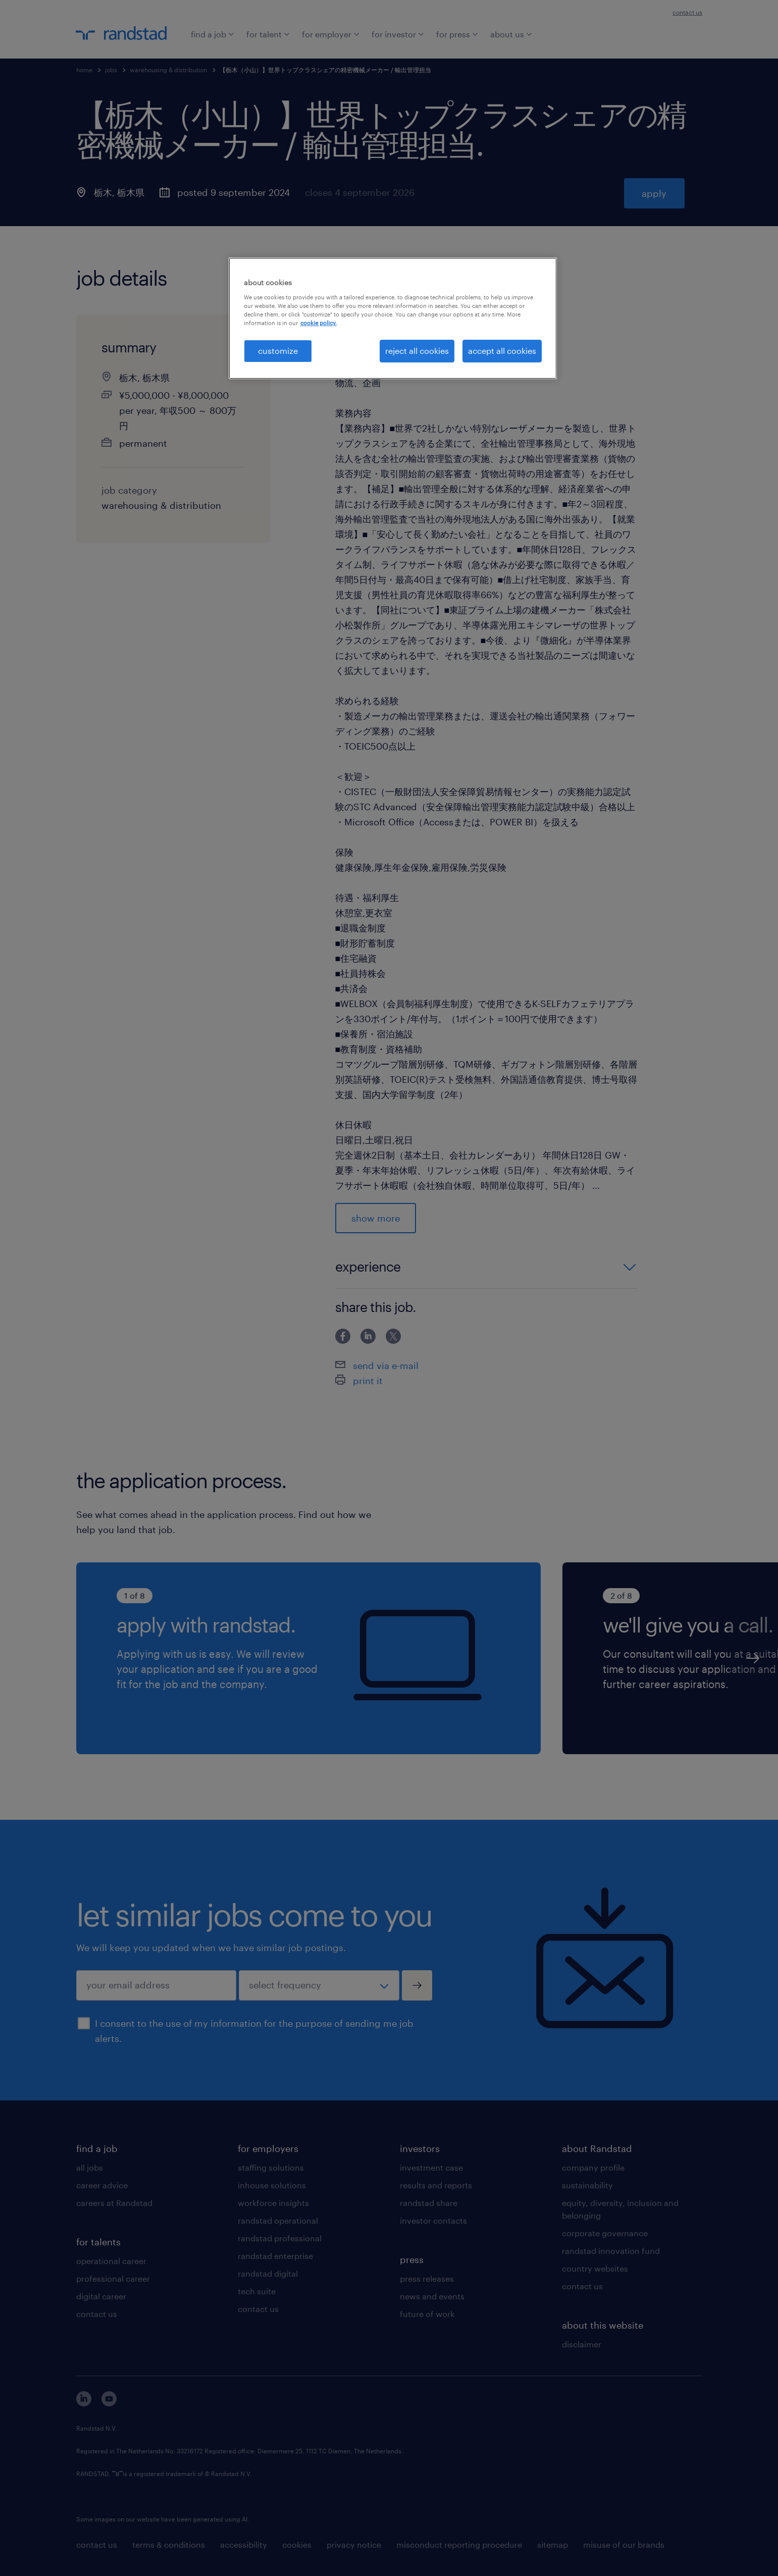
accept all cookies (502, 350)
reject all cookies (417, 350)
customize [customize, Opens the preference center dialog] (278, 350)
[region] (393, 318)
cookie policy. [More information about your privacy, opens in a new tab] (318, 323)
